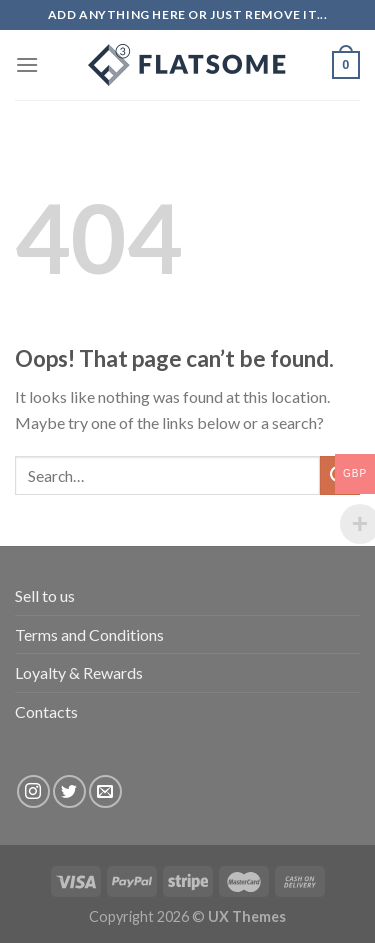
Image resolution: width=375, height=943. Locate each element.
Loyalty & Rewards (79, 672)
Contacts (46, 711)
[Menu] (27, 64)
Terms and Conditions (89, 634)
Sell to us (45, 595)
